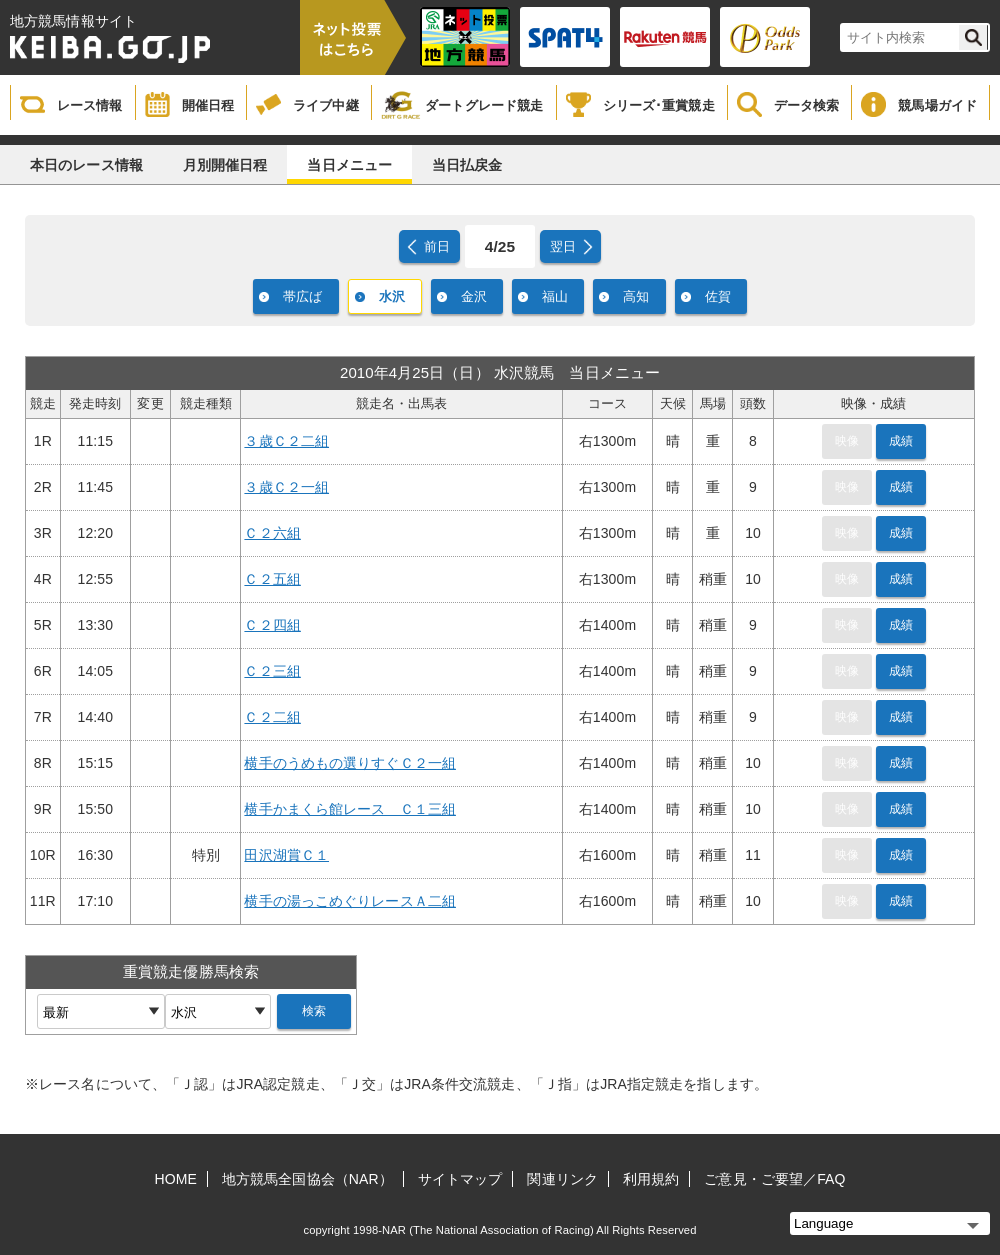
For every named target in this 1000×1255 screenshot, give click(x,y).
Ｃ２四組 (272, 625)
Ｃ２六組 (272, 533)
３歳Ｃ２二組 (286, 441)
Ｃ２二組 (272, 717)
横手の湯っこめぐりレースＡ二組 (350, 901)
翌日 (563, 246)
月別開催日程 (225, 165)
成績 (901, 441)
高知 (636, 296)
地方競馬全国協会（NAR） (307, 1179)
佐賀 (718, 296)
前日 (437, 246)
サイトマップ (460, 1179)
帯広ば (302, 296)
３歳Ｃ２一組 (286, 487)
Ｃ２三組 (272, 671)
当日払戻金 (467, 165)
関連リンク (562, 1179)
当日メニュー (349, 165)
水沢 (392, 296)
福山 (555, 296)
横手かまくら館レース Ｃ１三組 (350, 809)
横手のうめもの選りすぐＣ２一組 (350, 763)
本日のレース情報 (86, 165)
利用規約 (651, 1179)
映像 (847, 441)
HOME (176, 1179)
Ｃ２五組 (272, 579)
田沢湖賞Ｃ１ (286, 855)
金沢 (474, 296)
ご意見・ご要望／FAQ (774, 1179)
